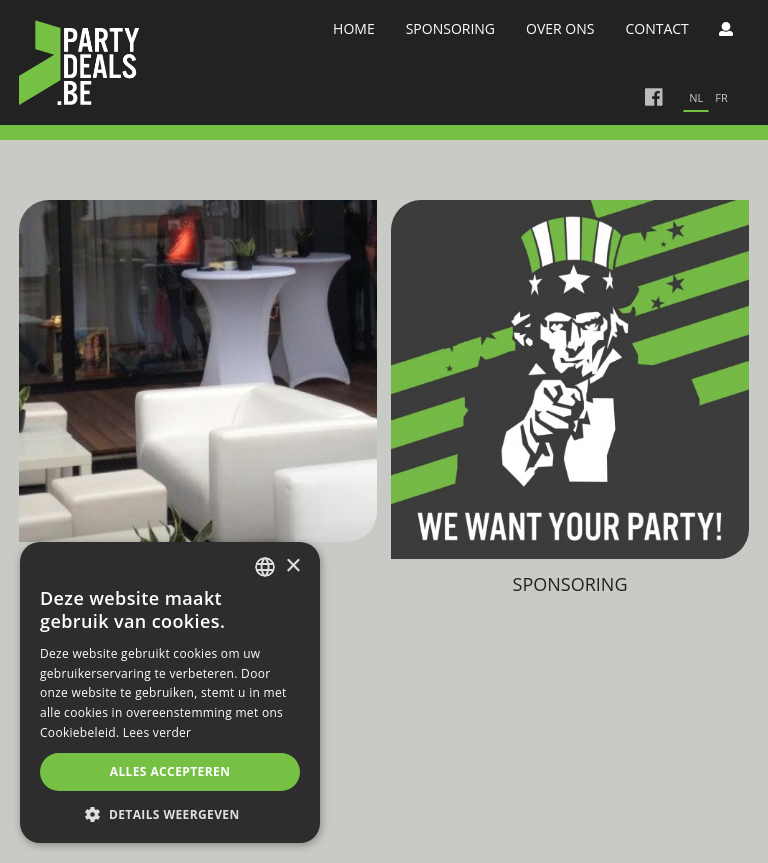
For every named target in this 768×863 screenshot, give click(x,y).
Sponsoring (450, 28)
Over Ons (560, 28)
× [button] (292, 566)
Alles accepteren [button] (170, 771)
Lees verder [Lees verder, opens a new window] (157, 732)
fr (721, 97)
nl (696, 97)
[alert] (170, 692)
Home (354, 28)
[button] (170, 813)
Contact (656, 28)
